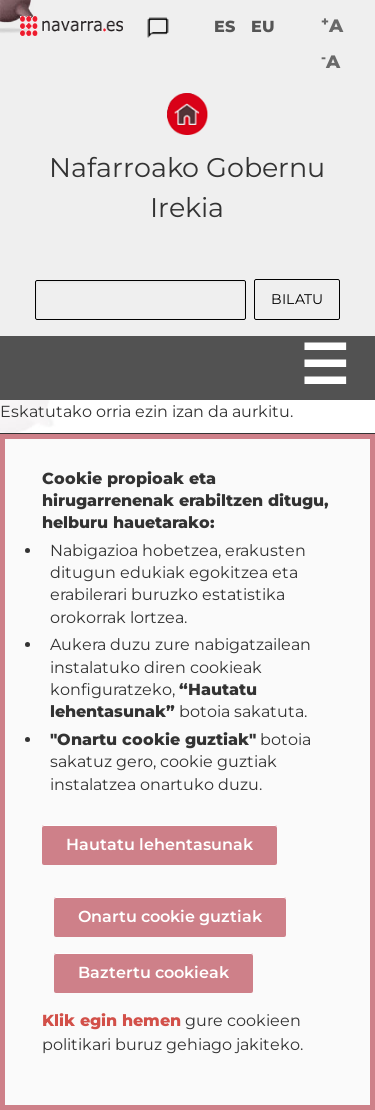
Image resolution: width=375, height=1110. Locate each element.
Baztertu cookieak (153, 972)
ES (224, 26)
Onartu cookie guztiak (170, 916)
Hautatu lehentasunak (159, 844)
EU (263, 26)
